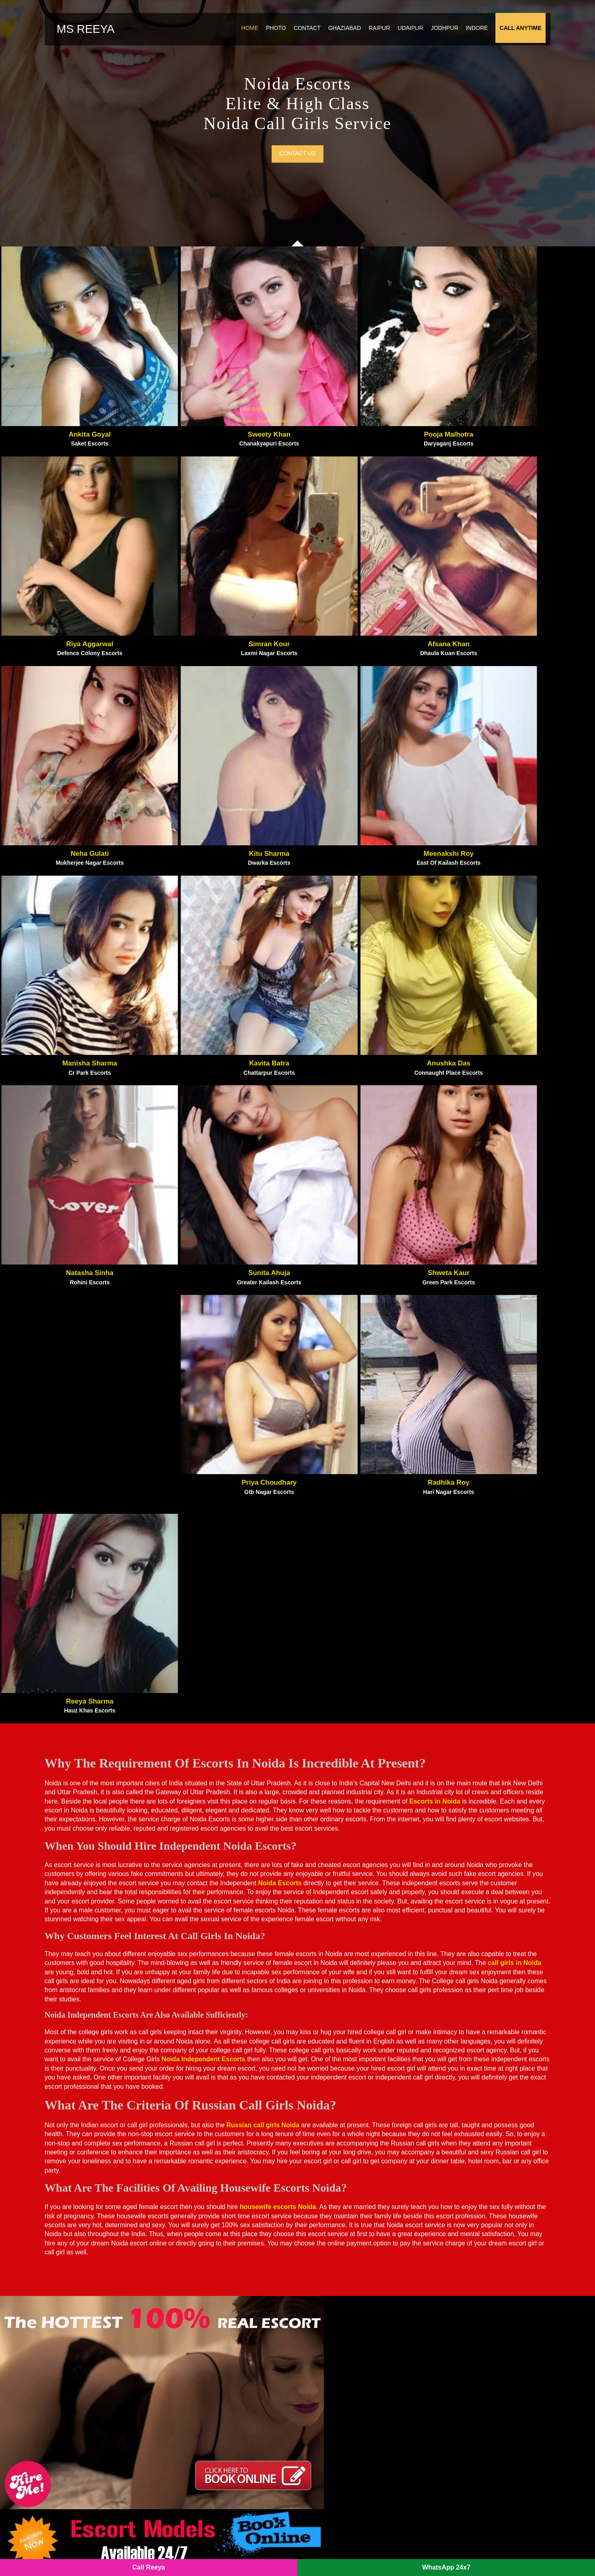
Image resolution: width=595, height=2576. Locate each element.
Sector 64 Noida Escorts (340, 2421)
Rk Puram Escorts (456, 2293)
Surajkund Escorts (456, 2328)
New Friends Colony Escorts (347, 2293)
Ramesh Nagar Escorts (463, 2281)
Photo (271, 34)
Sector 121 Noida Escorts (217, 2491)
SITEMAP (233, 2552)
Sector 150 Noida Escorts (467, 2456)
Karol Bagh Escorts (208, 2328)
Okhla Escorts (325, 2304)
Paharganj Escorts (331, 2316)
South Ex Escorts (455, 2316)
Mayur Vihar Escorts (335, 2270)
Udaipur (405, 34)
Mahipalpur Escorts (208, 2363)
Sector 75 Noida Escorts (465, 2421)
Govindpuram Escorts (211, 2293)
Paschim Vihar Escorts (338, 2340)
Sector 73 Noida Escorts (340, 2386)
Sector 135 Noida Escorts (217, 2433)
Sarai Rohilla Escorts (461, 2304)
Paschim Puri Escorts (336, 2328)
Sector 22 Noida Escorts (340, 2444)
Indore (471, 34)
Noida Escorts (193, 2552)
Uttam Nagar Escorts (460, 2351)
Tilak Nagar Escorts (459, 2340)
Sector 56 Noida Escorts (340, 2491)
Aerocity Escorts (204, 2270)
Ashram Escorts (203, 2281)
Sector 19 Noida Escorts (465, 2444)
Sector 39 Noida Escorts (465, 2410)
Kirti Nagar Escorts (208, 2340)
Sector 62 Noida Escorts (215, 2421)
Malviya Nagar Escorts (213, 2374)
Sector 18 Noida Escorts (215, 2386)
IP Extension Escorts (460, 2468)
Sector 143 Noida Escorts (217, 2479)
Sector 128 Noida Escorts (467, 2374)
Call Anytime (515, 34)
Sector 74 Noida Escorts (215, 2410)
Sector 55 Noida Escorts (340, 2456)
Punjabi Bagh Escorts (336, 2374)
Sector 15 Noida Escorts (340, 2433)
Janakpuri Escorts (205, 2304)
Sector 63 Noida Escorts (340, 2398)
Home (244, 34)
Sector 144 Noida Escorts (342, 2479)
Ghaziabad (339, 34)
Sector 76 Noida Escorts (465, 2433)
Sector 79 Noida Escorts (215, 2468)
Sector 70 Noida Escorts (340, 2410)
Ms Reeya (96, 35)
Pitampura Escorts (331, 2363)
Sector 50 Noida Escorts (340, 2468)
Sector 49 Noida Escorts (215, 2444)
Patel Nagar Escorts (333, 2351)
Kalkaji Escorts (202, 2316)
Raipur (374, 34)
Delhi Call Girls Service (465, 2363)
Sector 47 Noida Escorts (465, 2386)
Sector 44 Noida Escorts (465, 2398)
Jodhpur (439, 34)
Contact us (297, 177)
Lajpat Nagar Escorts (210, 2351)
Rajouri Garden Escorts (464, 2270)
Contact (302, 34)
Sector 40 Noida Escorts (215, 2456)
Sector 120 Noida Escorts (217, 2398)
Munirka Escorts (329, 2281)
